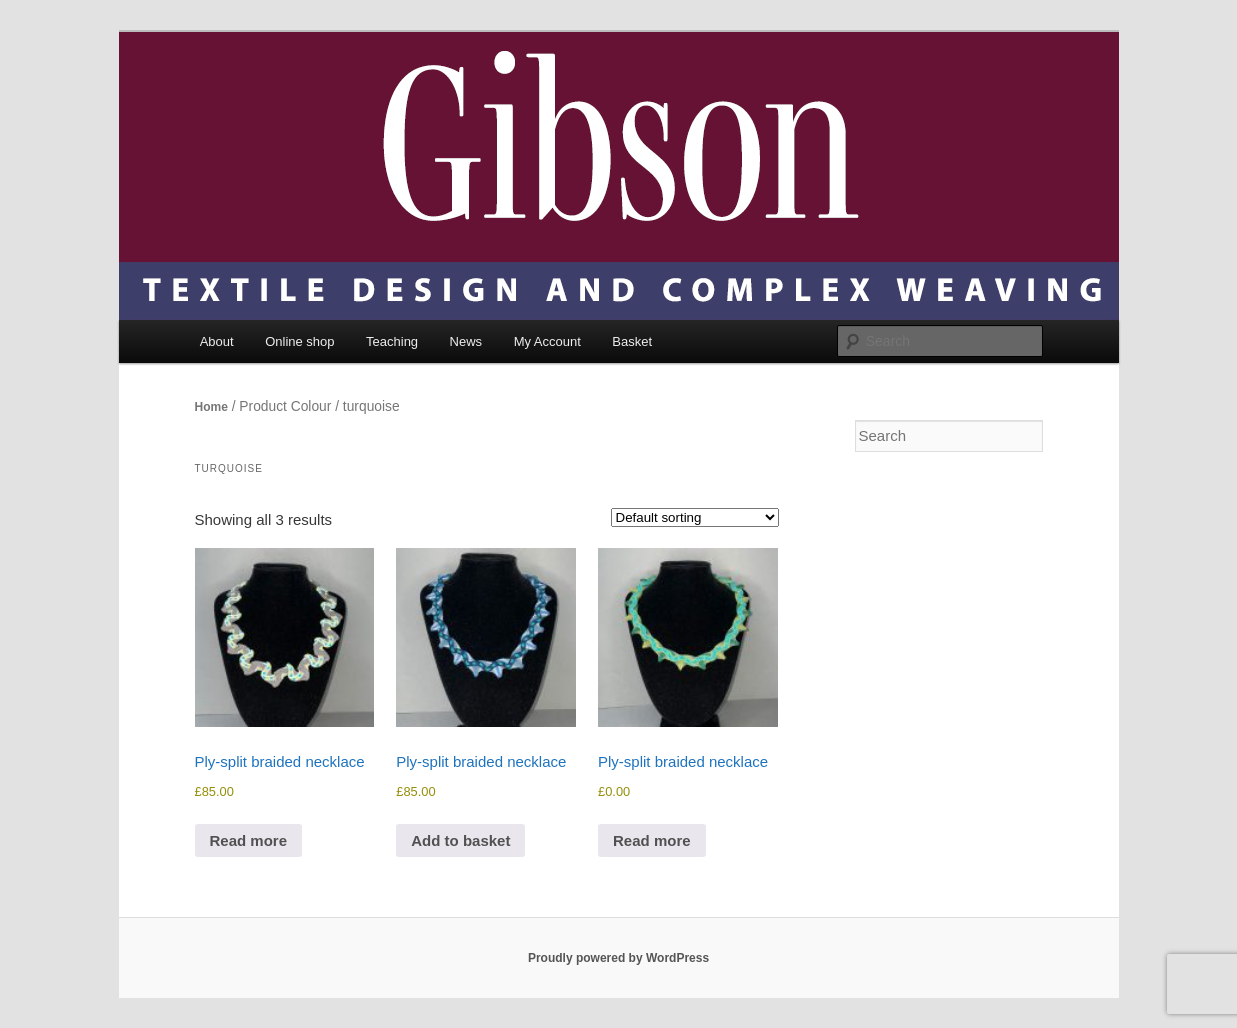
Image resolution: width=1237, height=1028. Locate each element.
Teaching (392, 341)
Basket (632, 341)
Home (211, 407)
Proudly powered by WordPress (618, 958)
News (466, 341)
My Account (547, 341)
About (217, 341)
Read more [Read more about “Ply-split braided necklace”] (249, 840)
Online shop (299, 341)
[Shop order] (695, 517)
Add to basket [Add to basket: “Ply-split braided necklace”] (460, 840)
